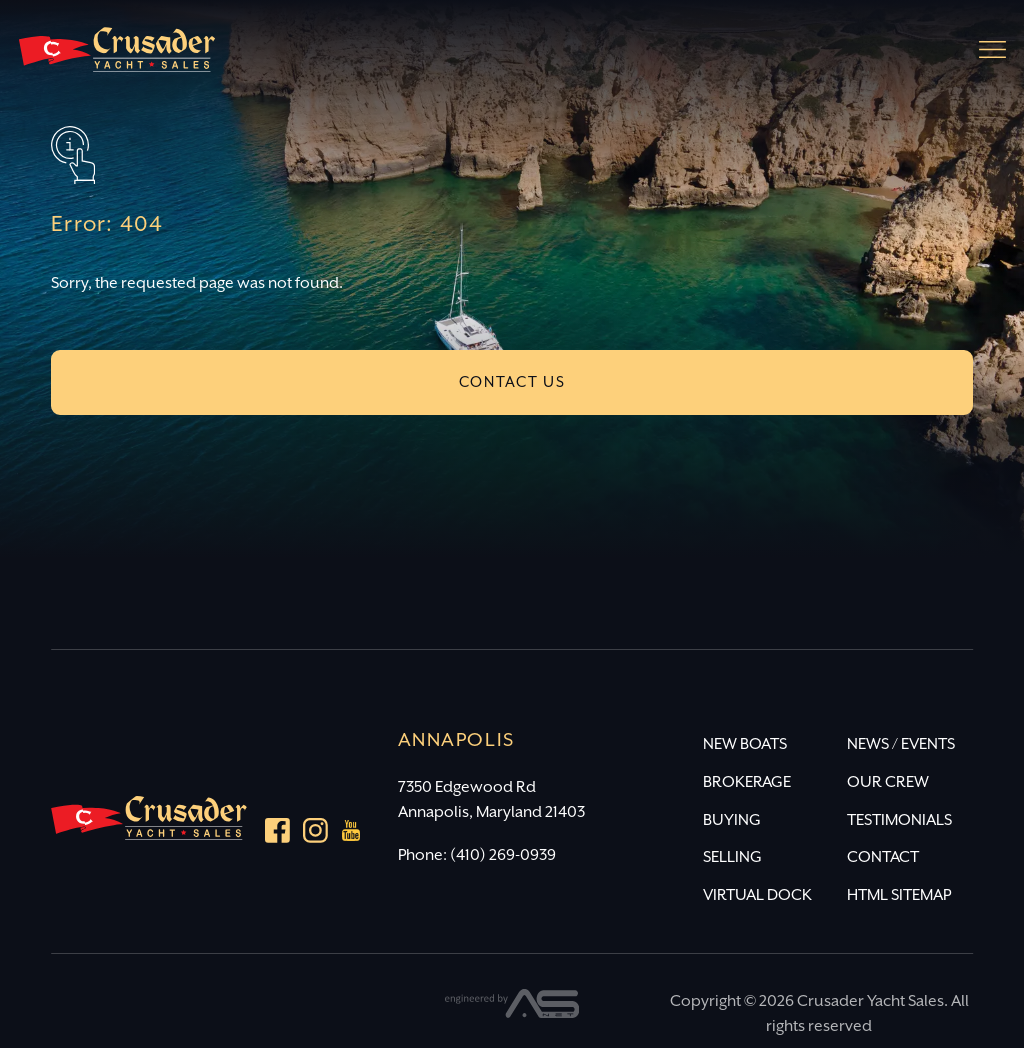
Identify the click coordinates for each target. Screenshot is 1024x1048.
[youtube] (352, 835)
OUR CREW (888, 782)
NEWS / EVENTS (901, 744)
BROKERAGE (747, 782)
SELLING (732, 857)
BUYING (732, 820)
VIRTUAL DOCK (757, 895)
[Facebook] (277, 834)
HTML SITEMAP (899, 895)
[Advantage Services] (512, 1013)
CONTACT (883, 857)
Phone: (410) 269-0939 (477, 855)
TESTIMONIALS (899, 820)
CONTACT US (512, 382)
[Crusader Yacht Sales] (117, 58)
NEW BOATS (745, 744)
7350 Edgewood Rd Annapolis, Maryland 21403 (491, 800)
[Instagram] (315, 834)
